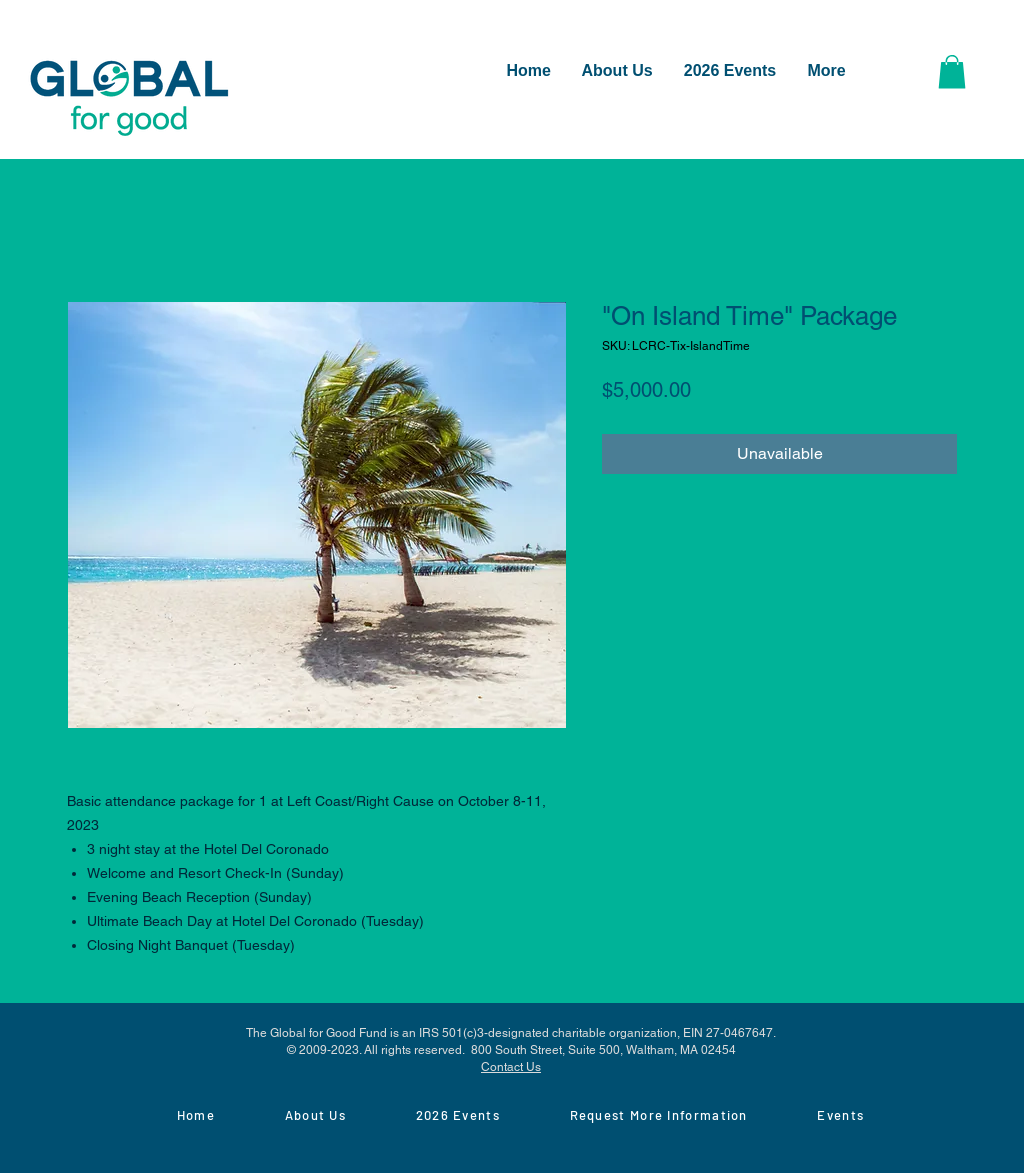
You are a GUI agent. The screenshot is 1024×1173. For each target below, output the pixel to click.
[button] (952, 71)
